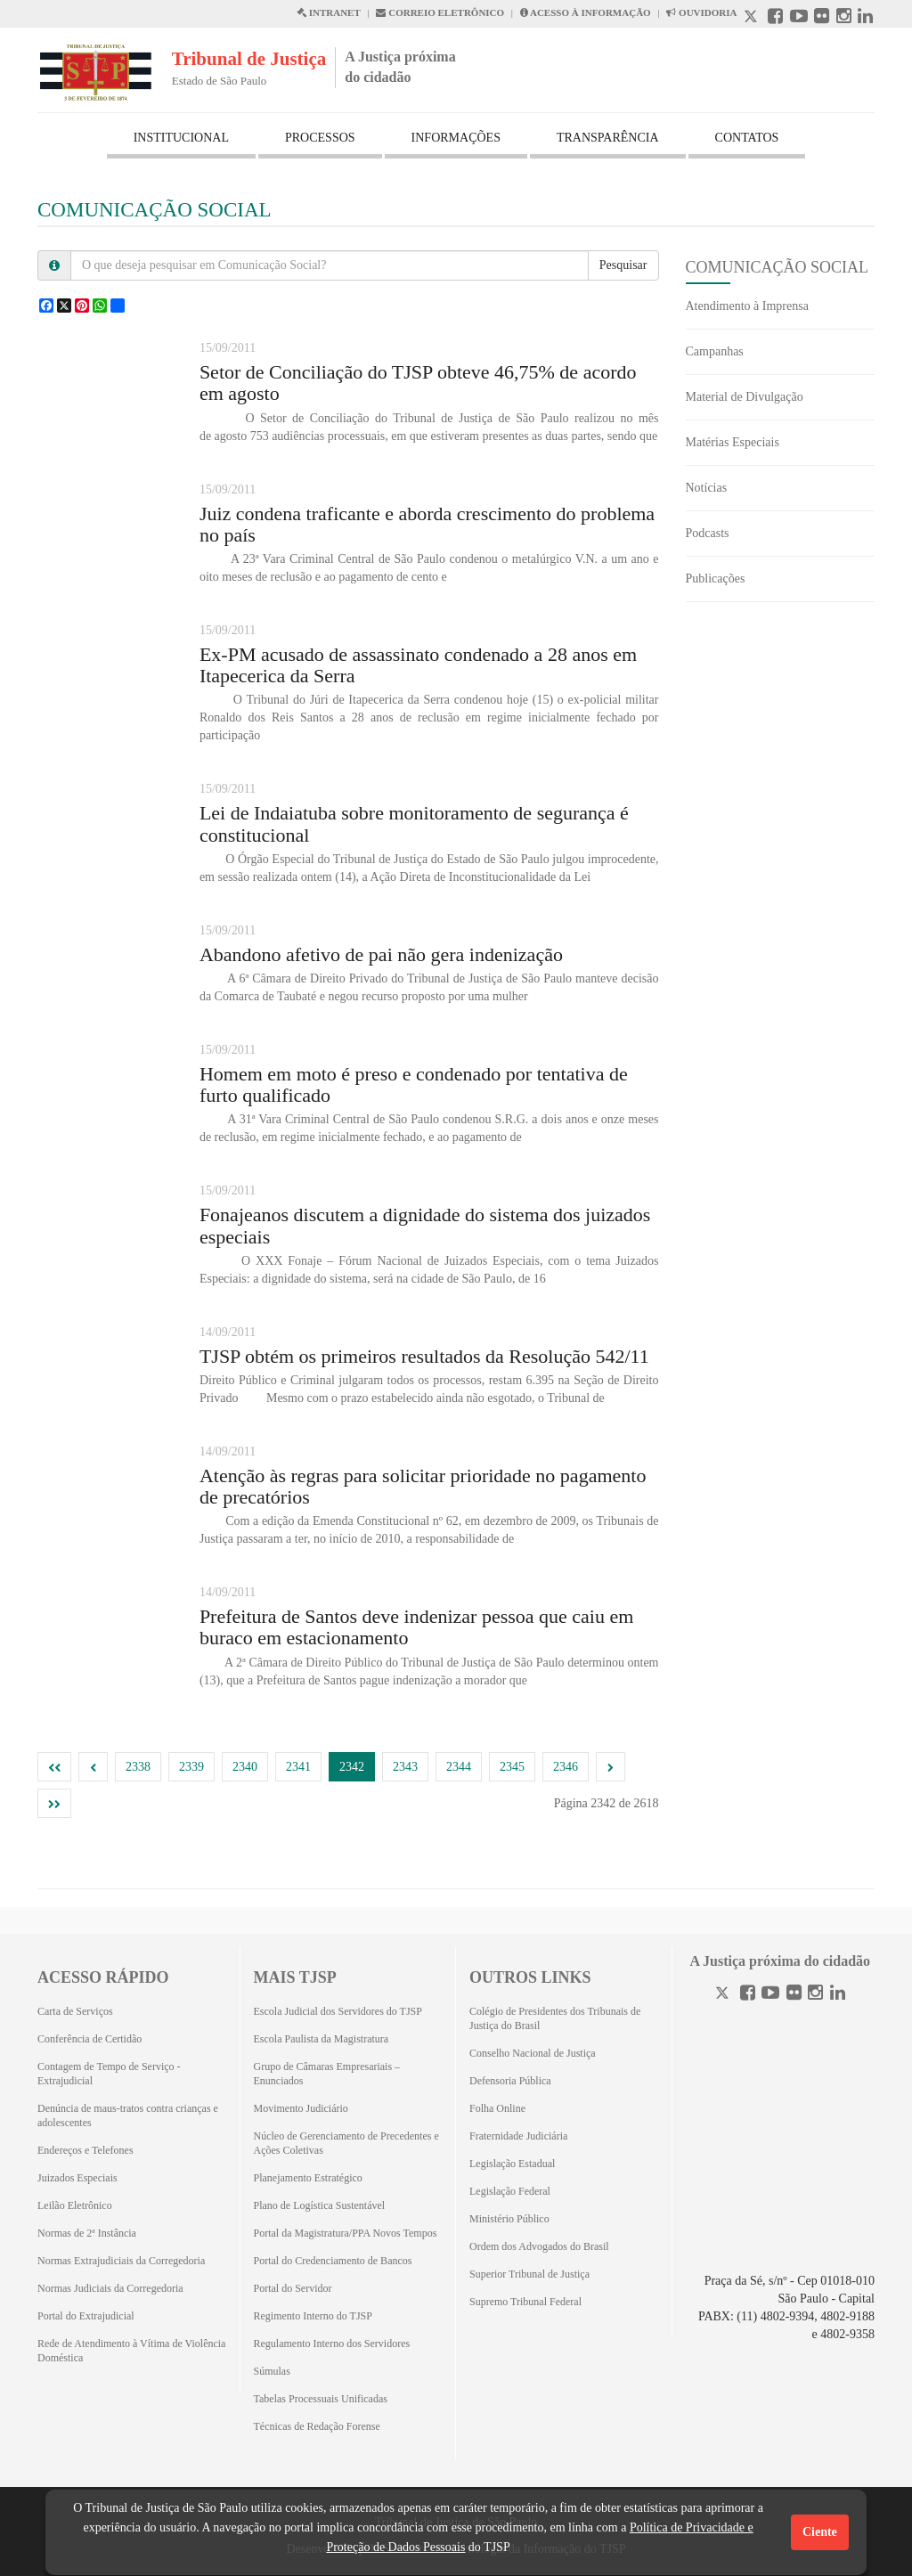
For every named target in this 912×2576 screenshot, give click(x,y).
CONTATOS (747, 137)
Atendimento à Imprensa (747, 306)
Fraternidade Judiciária (518, 2136)
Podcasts (707, 533)
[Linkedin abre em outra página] (865, 18)
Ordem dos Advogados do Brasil (539, 2246)
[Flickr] (794, 1994)
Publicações (715, 578)
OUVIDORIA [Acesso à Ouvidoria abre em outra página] (701, 12)
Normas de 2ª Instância (86, 2233)
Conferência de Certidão (89, 2039)
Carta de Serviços (75, 2011)
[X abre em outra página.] (752, 18)
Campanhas (715, 351)
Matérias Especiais (732, 442)
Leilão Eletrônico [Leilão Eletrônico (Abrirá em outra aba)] (74, 2205)
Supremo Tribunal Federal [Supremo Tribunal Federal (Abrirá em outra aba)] (525, 2301)
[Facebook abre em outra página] (775, 18)
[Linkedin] (837, 1994)
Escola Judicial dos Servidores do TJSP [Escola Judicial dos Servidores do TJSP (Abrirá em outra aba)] (338, 2011)
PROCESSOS (320, 137)
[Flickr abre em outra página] (821, 18)
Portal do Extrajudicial (85, 2316)
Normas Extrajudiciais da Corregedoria (121, 2260)
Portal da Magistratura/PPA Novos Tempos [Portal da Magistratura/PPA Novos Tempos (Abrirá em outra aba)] (345, 2233)
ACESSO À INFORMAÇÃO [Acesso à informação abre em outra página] (585, 12)
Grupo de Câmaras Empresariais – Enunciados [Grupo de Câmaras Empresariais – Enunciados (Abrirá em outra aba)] (327, 2073)
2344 (458, 1766)
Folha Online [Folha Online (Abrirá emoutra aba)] (497, 2108)
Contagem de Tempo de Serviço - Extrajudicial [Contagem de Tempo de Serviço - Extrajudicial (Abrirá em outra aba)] (109, 2073)
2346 (565, 1766)
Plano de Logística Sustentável (320, 2205)
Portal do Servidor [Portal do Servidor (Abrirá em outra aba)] (293, 2288)
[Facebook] (747, 1994)
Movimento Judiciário (301, 2108)
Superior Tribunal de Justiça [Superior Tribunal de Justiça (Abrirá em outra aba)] (529, 2274)
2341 (298, 1766)
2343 (405, 1766)
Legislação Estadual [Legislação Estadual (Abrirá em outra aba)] (512, 2163)
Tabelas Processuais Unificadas (320, 2399)
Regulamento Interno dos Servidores (332, 2343)
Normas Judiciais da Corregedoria (110, 2288)
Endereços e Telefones (85, 2150)
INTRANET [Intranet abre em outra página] (329, 12)
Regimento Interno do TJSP (313, 2316)
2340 (244, 1766)
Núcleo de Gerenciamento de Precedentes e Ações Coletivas (346, 2143)
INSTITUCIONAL (181, 137)
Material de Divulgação (744, 397)
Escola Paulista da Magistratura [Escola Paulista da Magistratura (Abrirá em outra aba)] (321, 2039)
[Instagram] (815, 1994)
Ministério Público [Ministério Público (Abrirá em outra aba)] (509, 2219)
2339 (191, 1766)
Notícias (707, 487)
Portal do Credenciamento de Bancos (333, 2260)
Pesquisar (623, 265)
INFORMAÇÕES (456, 137)
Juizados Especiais (77, 2178)
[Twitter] (724, 1994)
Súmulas (272, 2371)
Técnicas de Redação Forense (317, 2426)
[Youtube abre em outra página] (799, 18)
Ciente (819, 2532)
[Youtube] (770, 1994)
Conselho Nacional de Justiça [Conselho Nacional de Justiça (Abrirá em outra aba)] (532, 2053)
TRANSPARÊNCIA (608, 137)
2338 (138, 1766)
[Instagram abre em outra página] (844, 18)
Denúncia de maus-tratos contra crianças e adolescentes (127, 2115)
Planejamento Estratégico (308, 2178)
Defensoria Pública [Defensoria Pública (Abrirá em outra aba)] (510, 2081)
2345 (512, 1766)
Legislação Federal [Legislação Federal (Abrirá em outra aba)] (509, 2191)
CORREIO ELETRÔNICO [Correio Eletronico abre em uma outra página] (440, 12)
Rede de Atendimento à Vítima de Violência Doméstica (131, 2350)
